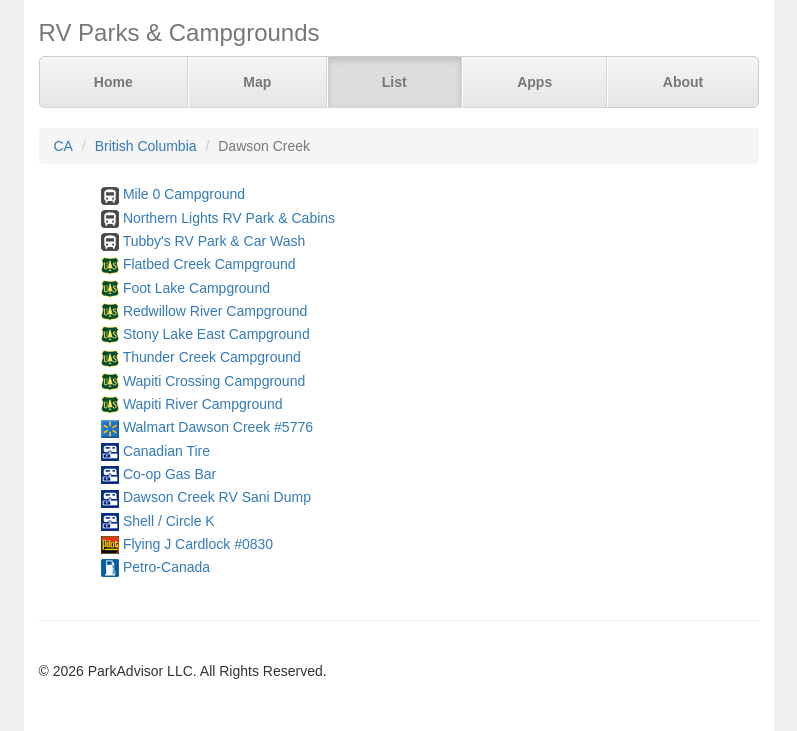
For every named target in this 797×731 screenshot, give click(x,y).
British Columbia (146, 146)
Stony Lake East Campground (216, 334)
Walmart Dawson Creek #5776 (218, 427)
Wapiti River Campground (203, 404)
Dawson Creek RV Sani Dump (217, 497)
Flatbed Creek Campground (209, 264)
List (394, 82)
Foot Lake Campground (196, 288)
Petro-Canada (166, 567)
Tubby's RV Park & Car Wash (214, 241)
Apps (534, 82)
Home (113, 82)
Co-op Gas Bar (169, 474)
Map (257, 82)
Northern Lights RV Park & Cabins (229, 218)
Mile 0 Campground (184, 194)
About (683, 82)
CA (63, 146)
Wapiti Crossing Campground (214, 381)
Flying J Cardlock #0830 (198, 544)
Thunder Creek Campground (212, 357)
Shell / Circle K (169, 521)
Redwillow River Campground (215, 311)
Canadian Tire (166, 451)
